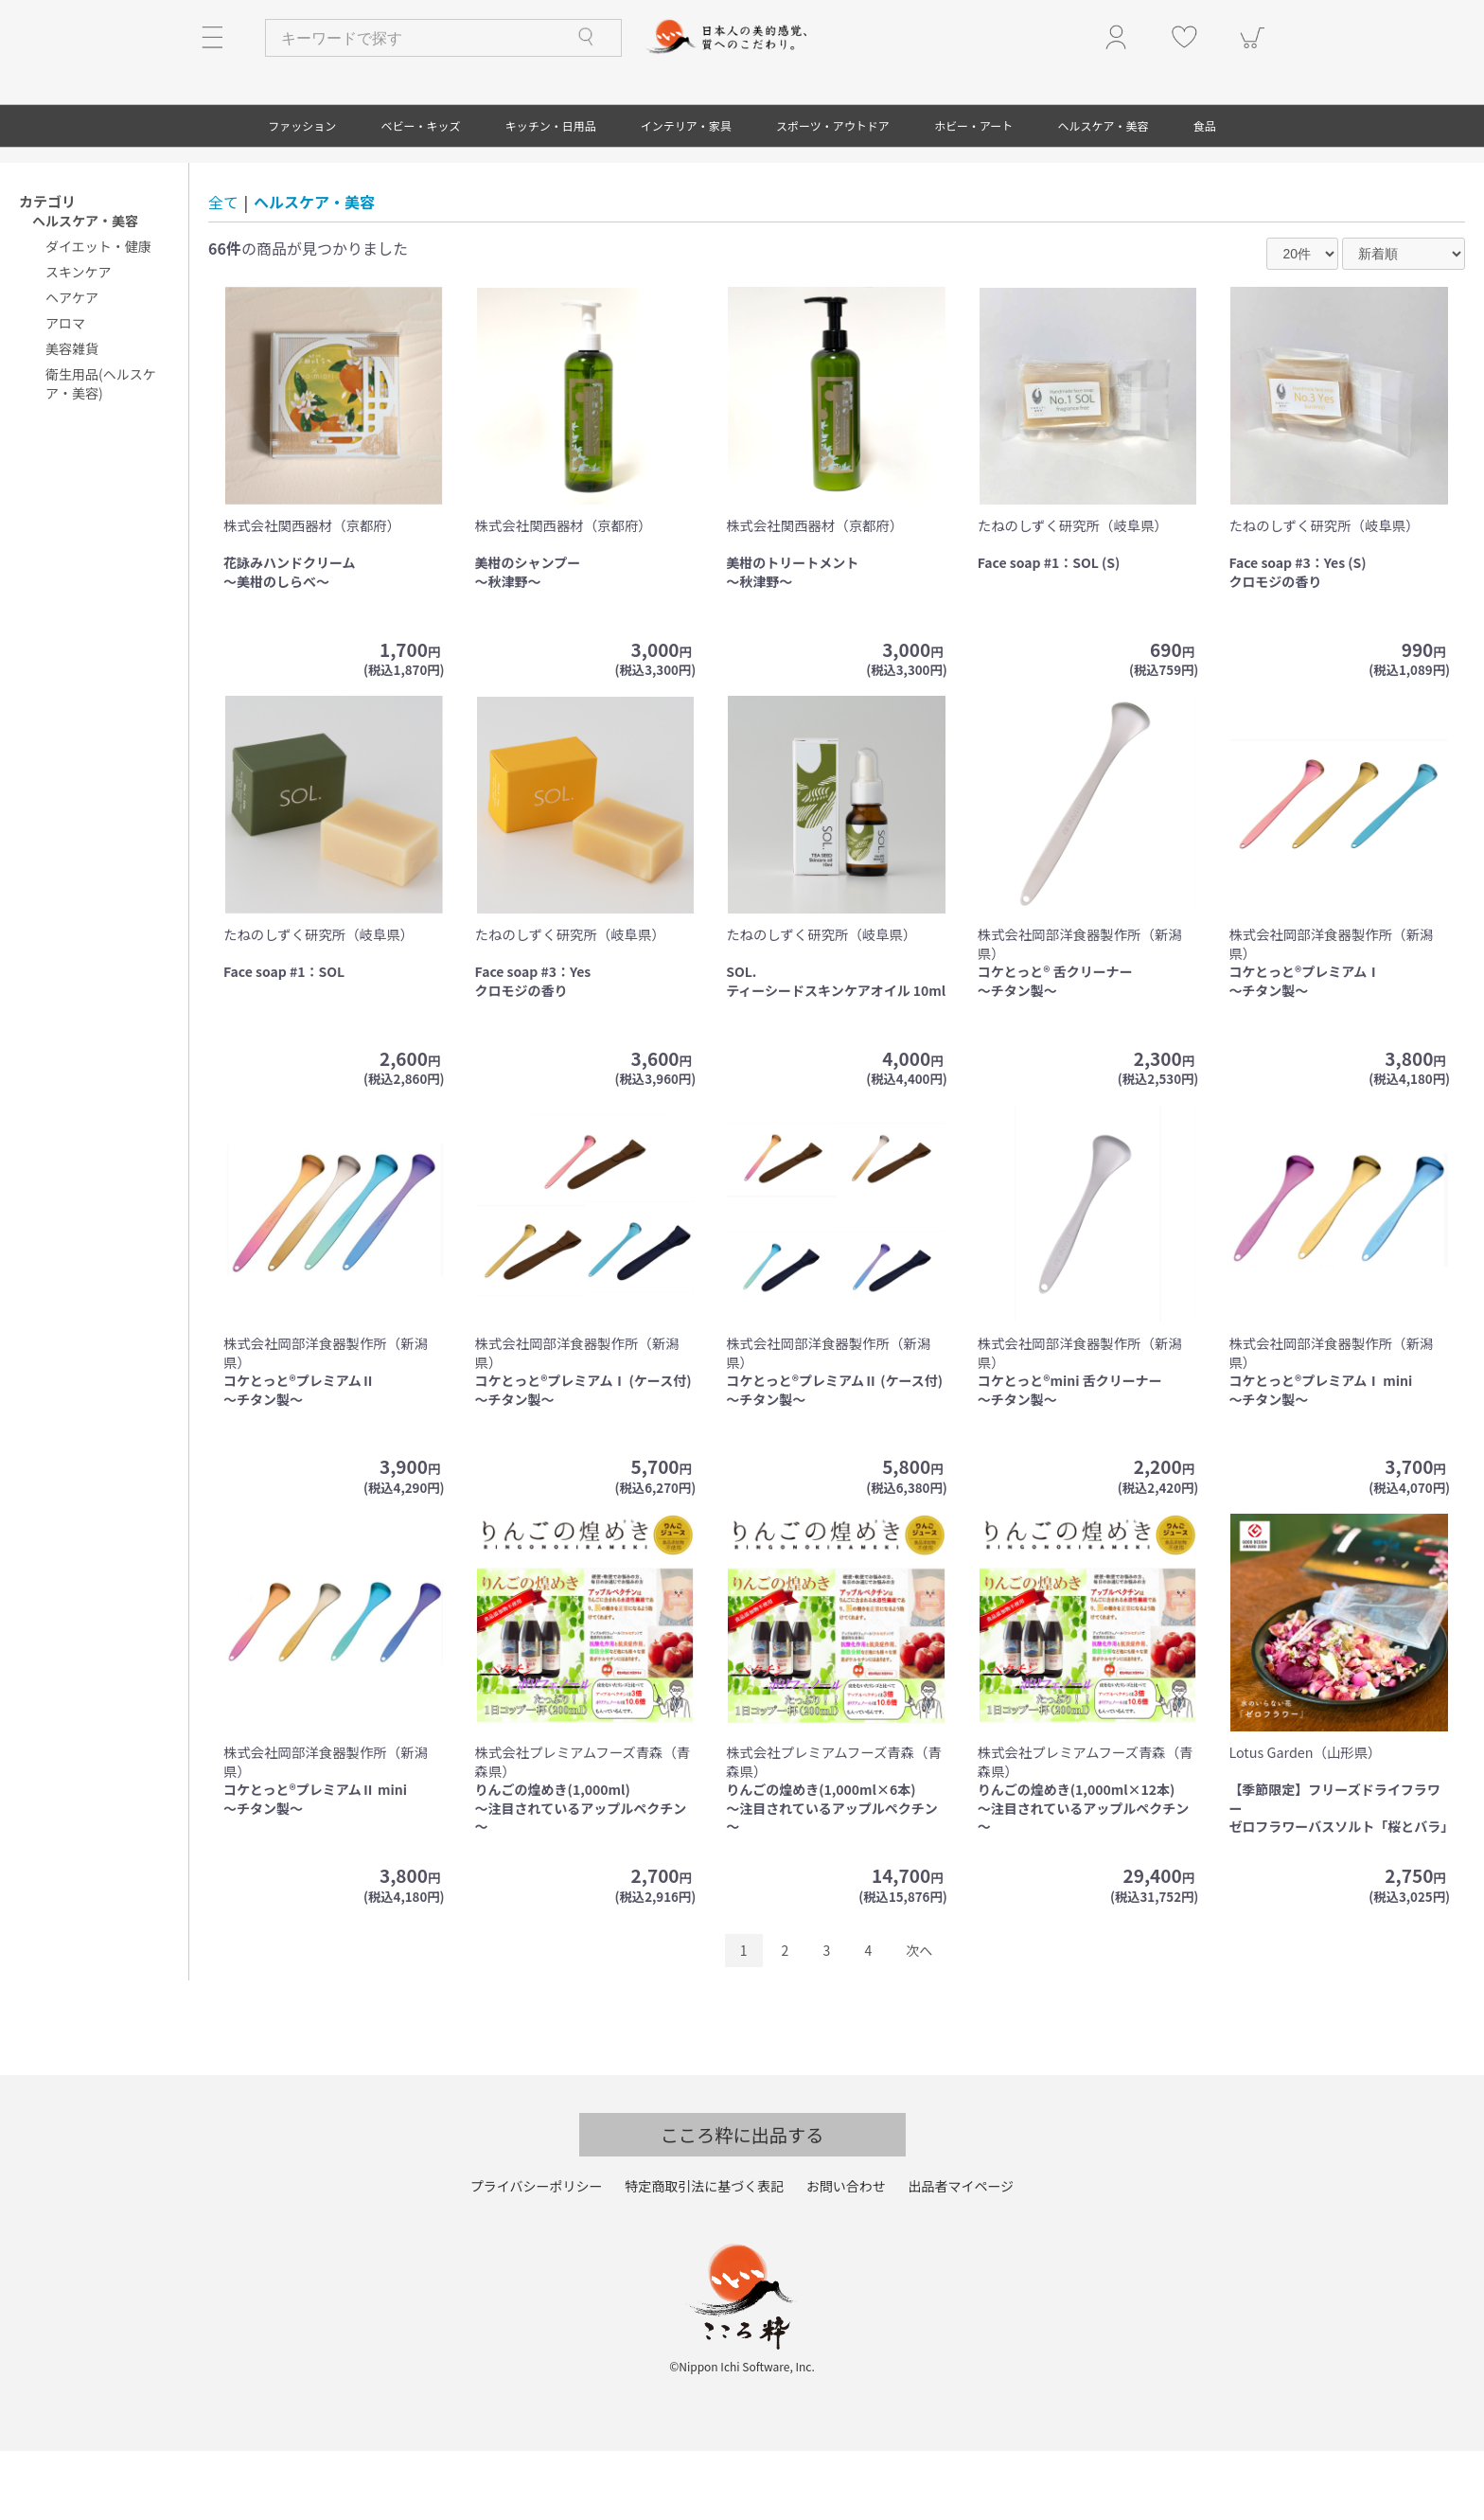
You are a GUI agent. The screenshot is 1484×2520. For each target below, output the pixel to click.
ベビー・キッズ (420, 195)
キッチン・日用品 (550, 195)
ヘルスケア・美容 (1103, 195)
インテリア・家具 (686, 195)
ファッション (302, 195)
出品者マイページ (961, 2256)
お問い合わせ (846, 2256)
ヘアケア (71, 367)
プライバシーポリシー (536, 2256)
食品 (1204, 195)
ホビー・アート (973, 195)
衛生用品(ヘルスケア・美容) (100, 453)
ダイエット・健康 (98, 316)
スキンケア (78, 341)
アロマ (65, 392)
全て (223, 271)
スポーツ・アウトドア (833, 195)
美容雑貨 (71, 418)
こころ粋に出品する (742, 2205)
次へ (919, 2020)
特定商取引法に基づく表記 (704, 2256)
